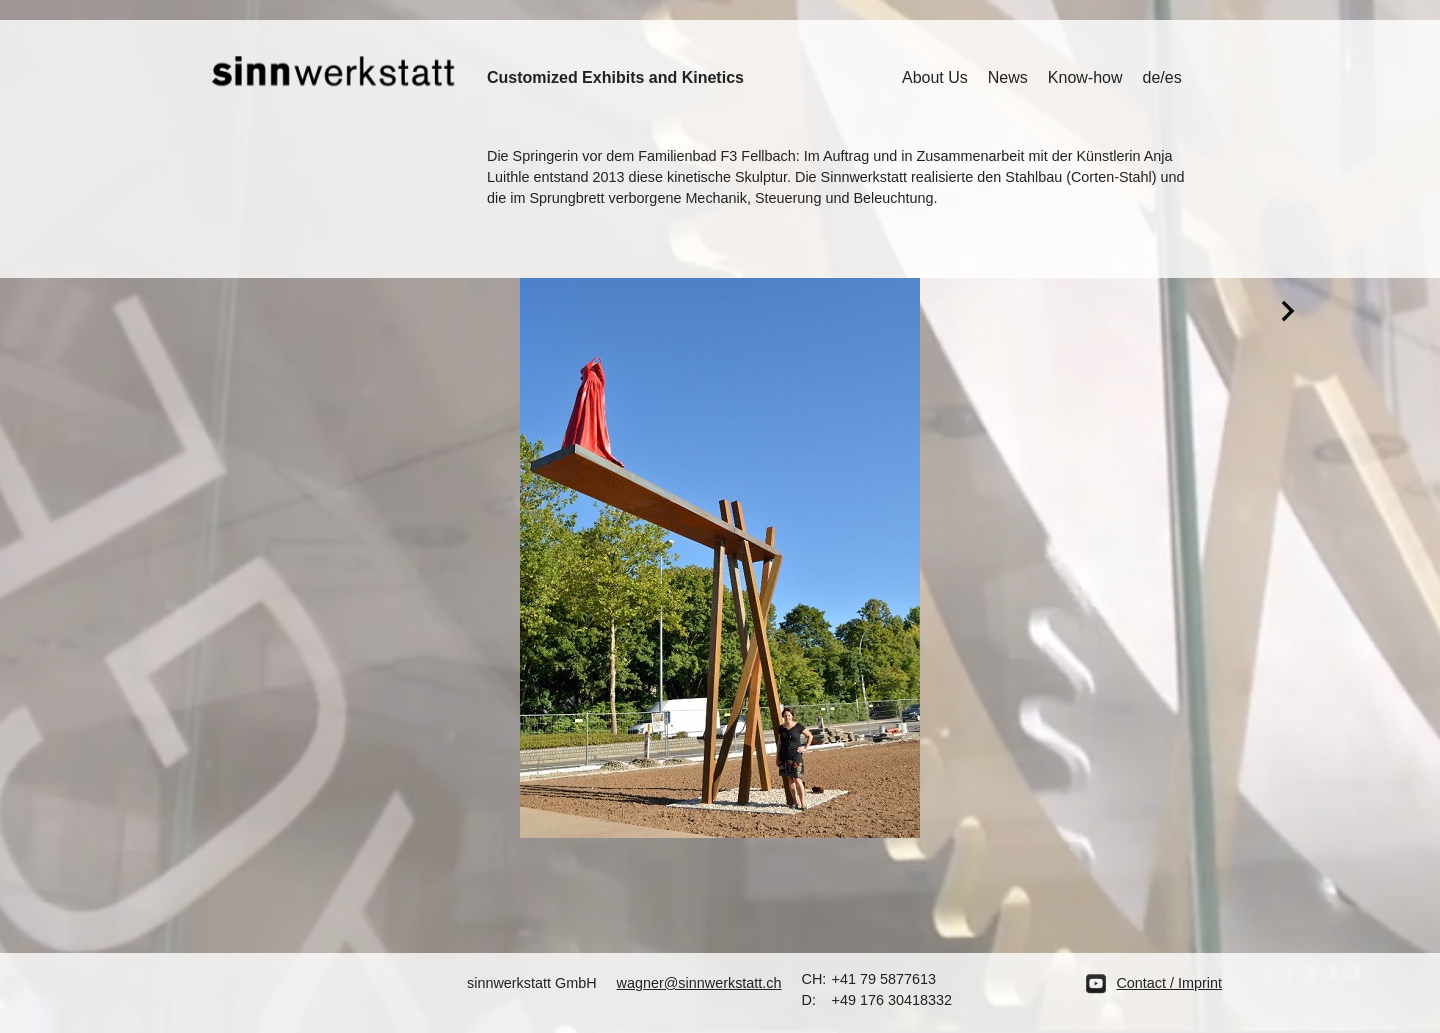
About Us (935, 77)
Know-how (1085, 77)
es (1173, 77)
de (1152, 77)
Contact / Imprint (1169, 983)
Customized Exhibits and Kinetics (615, 77)
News (1008, 77)
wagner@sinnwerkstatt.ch (699, 983)
